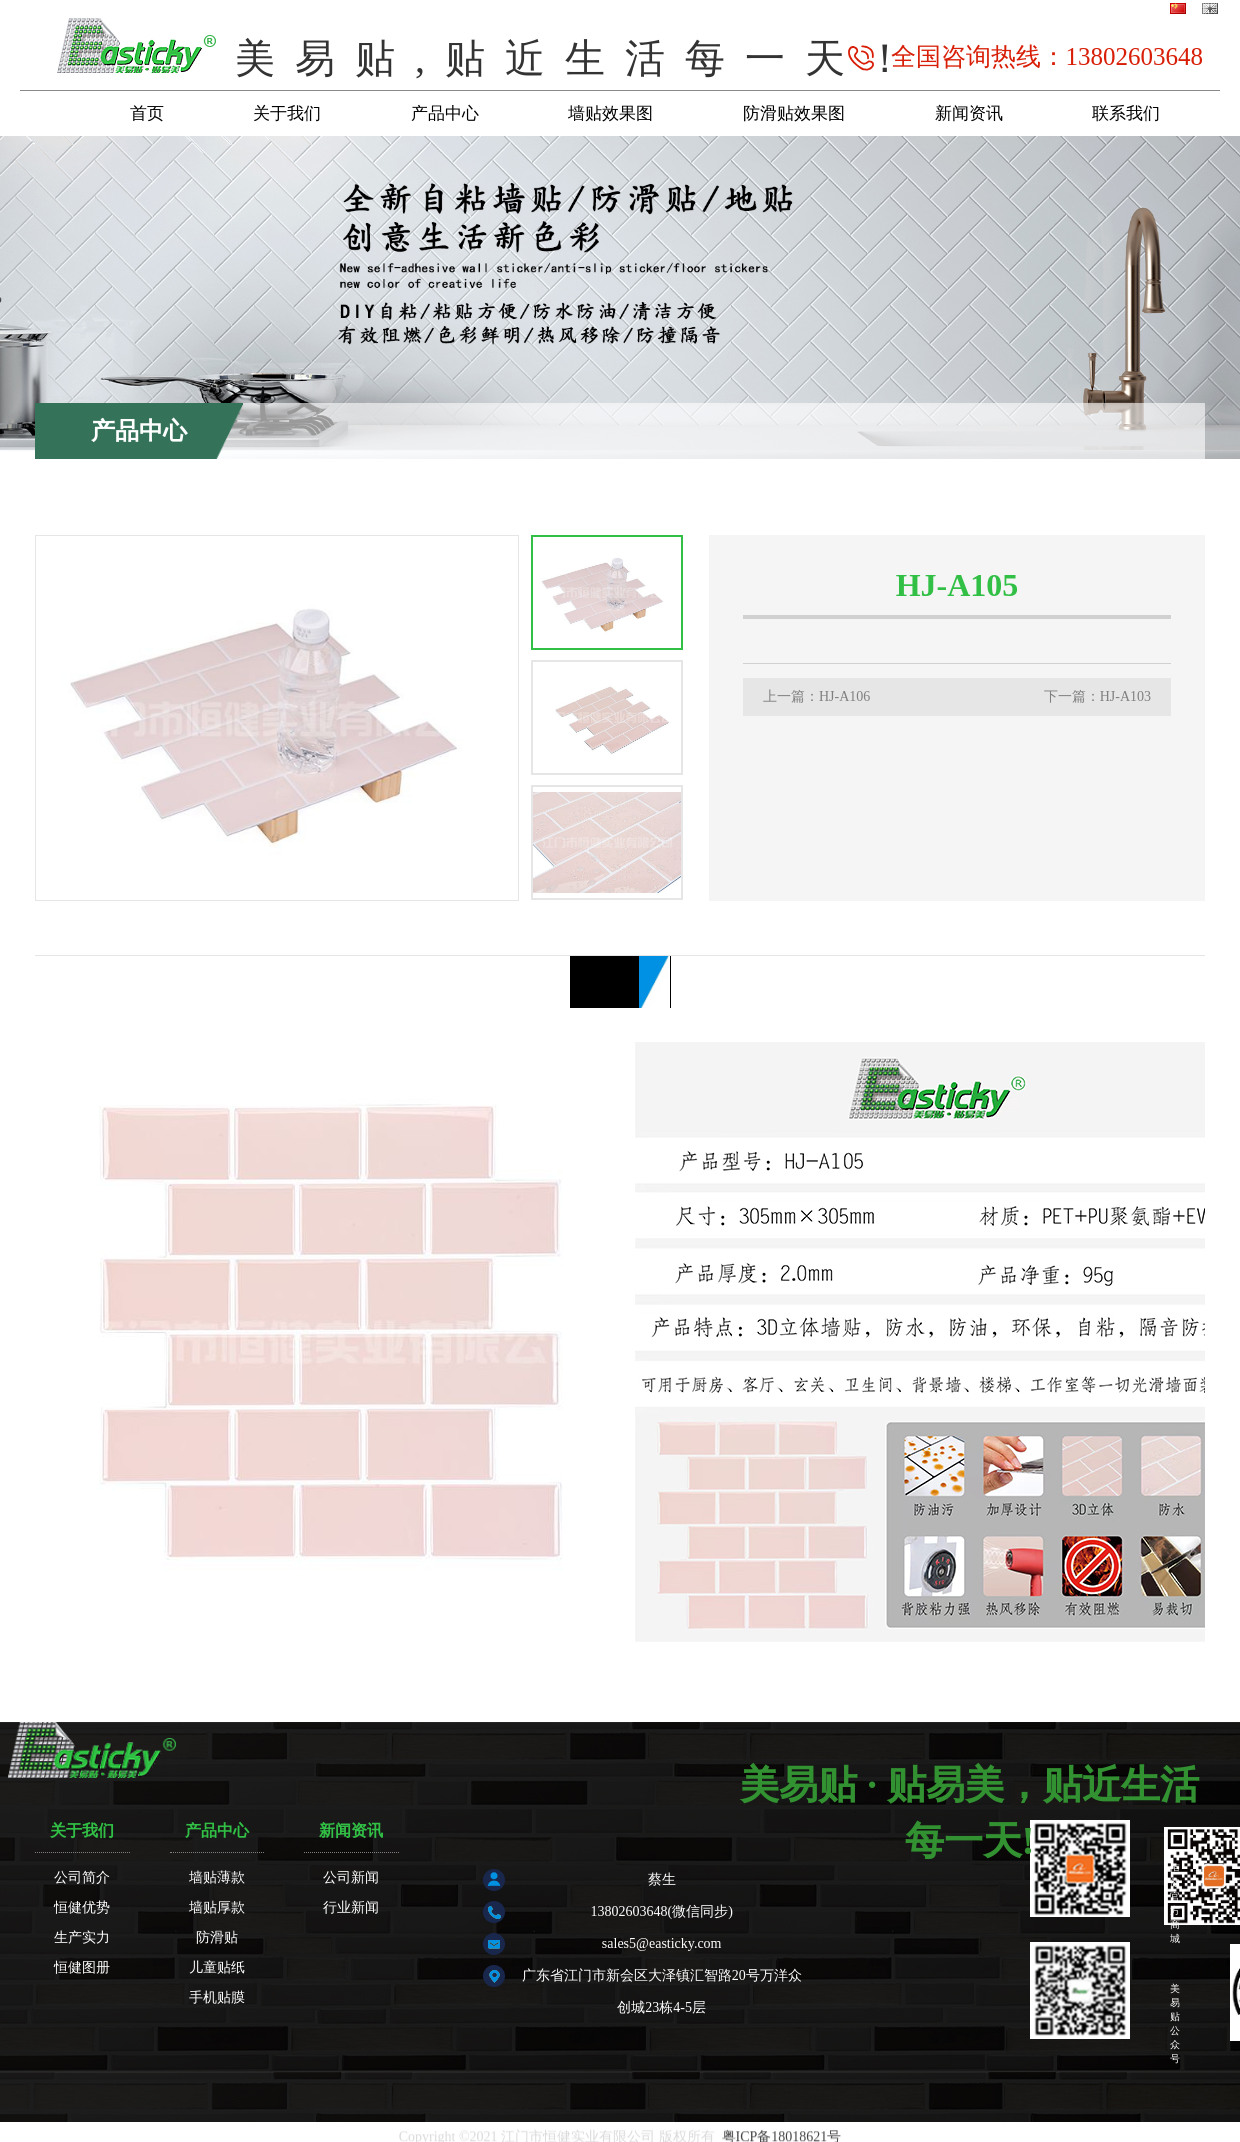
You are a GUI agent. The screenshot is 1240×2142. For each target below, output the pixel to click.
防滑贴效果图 (794, 113)
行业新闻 (351, 1907)
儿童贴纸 (217, 1967)
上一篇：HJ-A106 (816, 696)
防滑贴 (217, 1937)
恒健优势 (82, 1907)
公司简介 (82, 1877)
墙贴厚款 (1168, 387)
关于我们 (287, 113)
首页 (147, 113)
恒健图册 (82, 1967)
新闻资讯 (969, 113)
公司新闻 (351, 1877)
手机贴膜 (217, 1997)
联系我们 (1126, 113)
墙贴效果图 (610, 113)
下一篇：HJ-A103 (1097, 696)
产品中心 (445, 113)
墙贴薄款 (217, 1877)
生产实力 (82, 1937)
